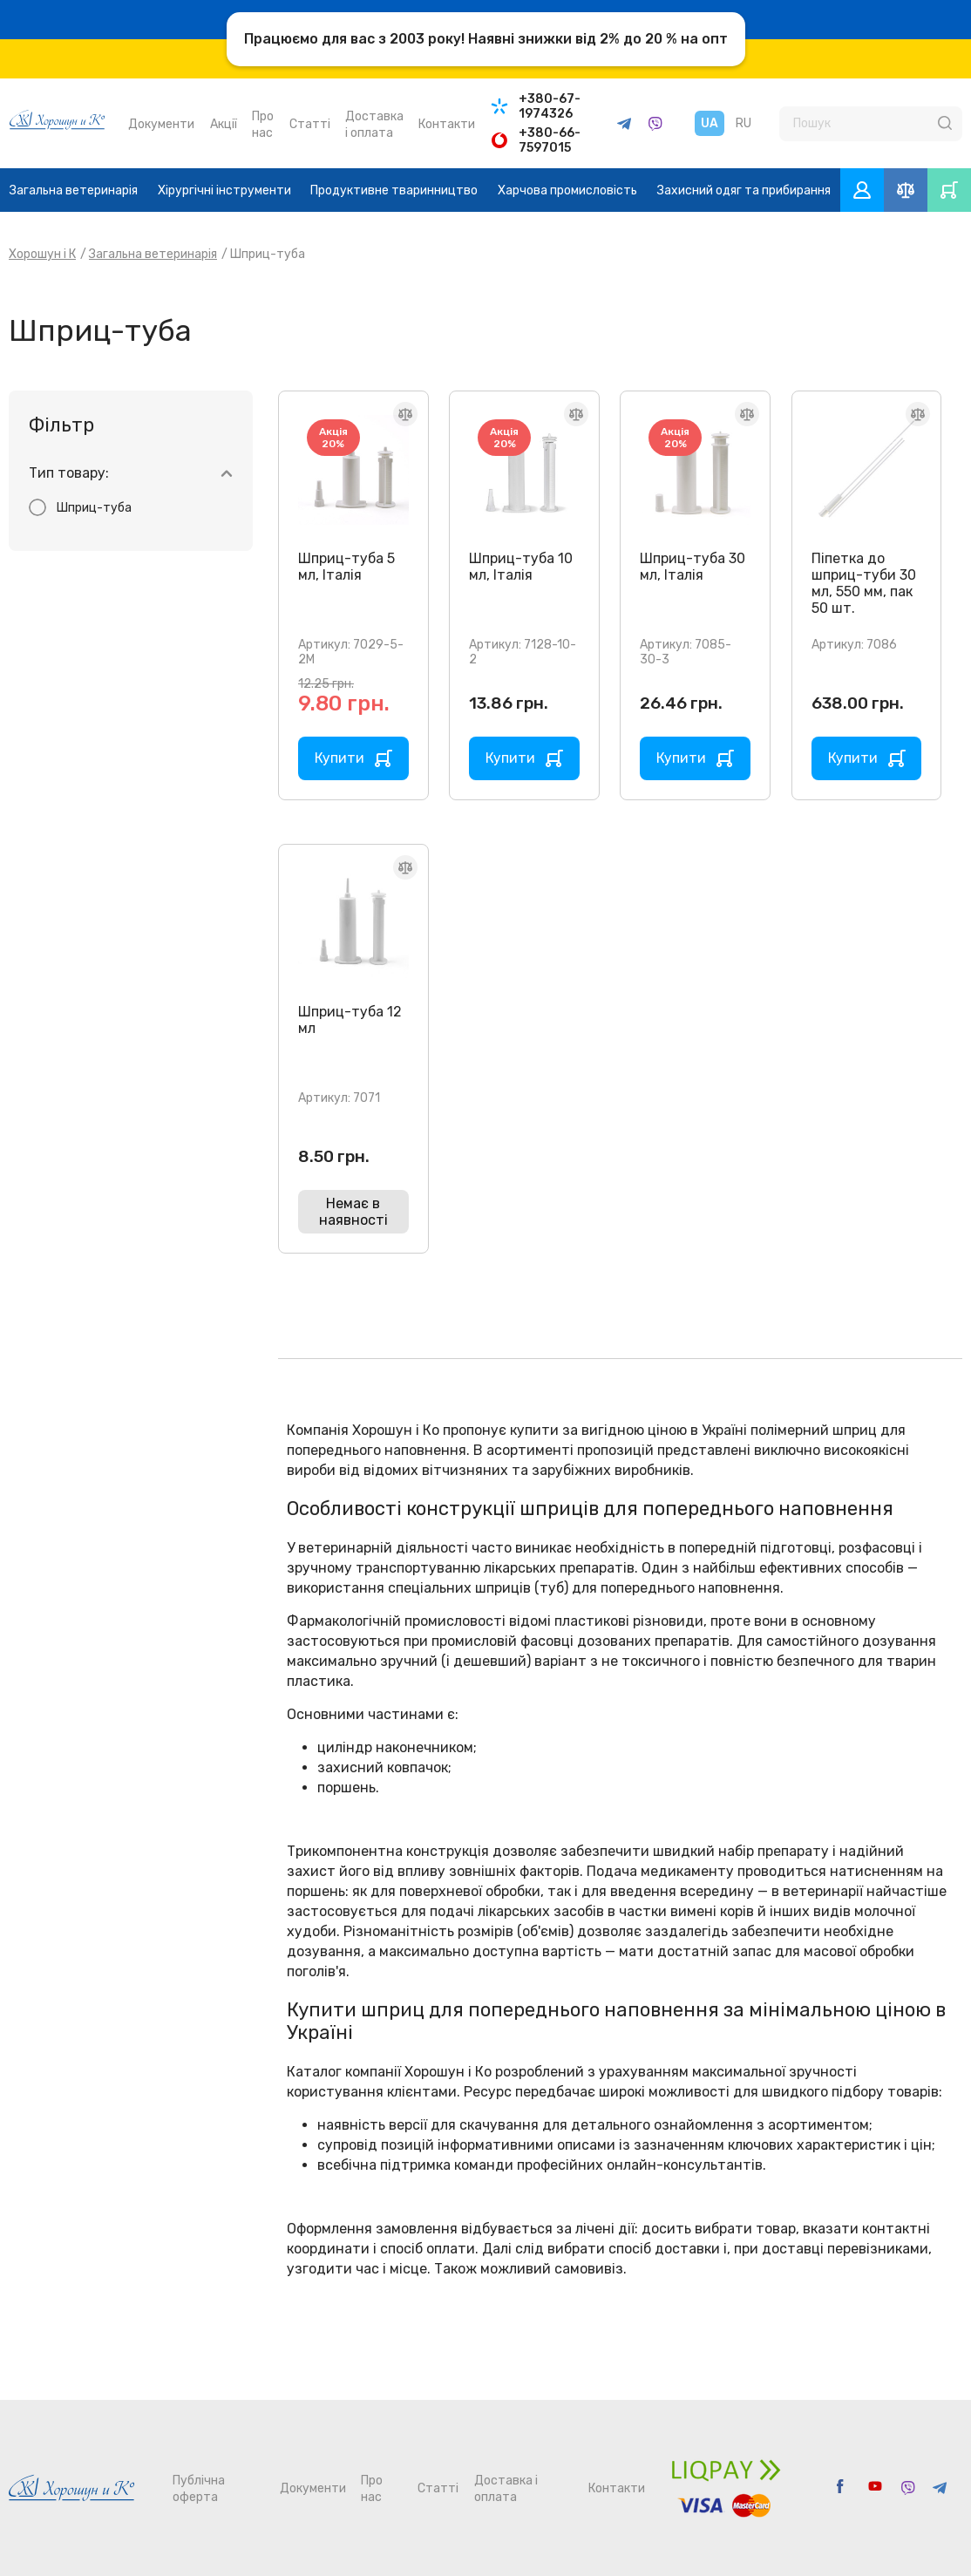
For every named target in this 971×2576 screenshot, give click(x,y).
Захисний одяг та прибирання (744, 190)
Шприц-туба (94, 507)
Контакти (446, 124)
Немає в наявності (353, 1211)
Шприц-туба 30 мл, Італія (692, 566)
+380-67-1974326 (550, 106)
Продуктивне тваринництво (394, 190)
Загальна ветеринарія (74, 190)
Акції (223, 124)
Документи (161, 124)
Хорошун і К (42, 254)
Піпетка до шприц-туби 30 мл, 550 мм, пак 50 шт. (863, 583)
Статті (309, 124)
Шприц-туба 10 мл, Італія (521, 566)
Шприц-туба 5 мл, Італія (346, 566)
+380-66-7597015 (550, 140)
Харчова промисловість (567, 190)
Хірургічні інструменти (224, 190)
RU (743, 123)
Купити (339, 758)
